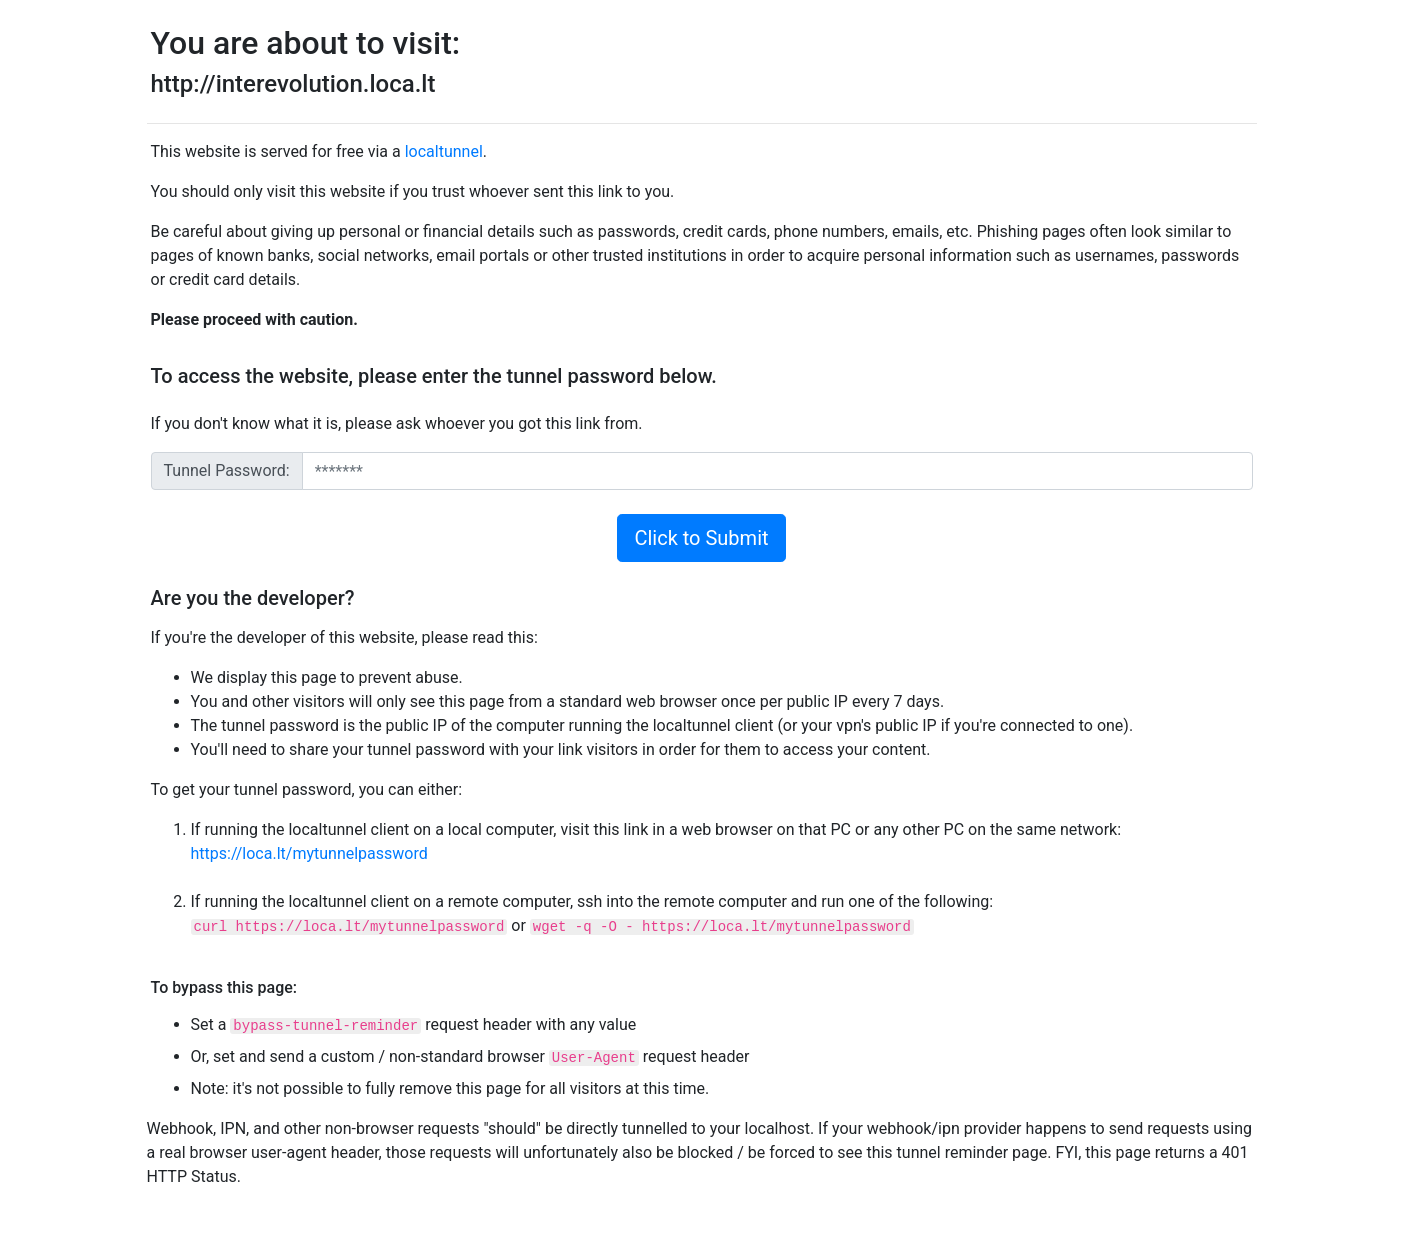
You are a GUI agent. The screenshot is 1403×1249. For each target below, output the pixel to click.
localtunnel (444, 151)
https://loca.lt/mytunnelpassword (309, 853)
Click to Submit (701, 538)
